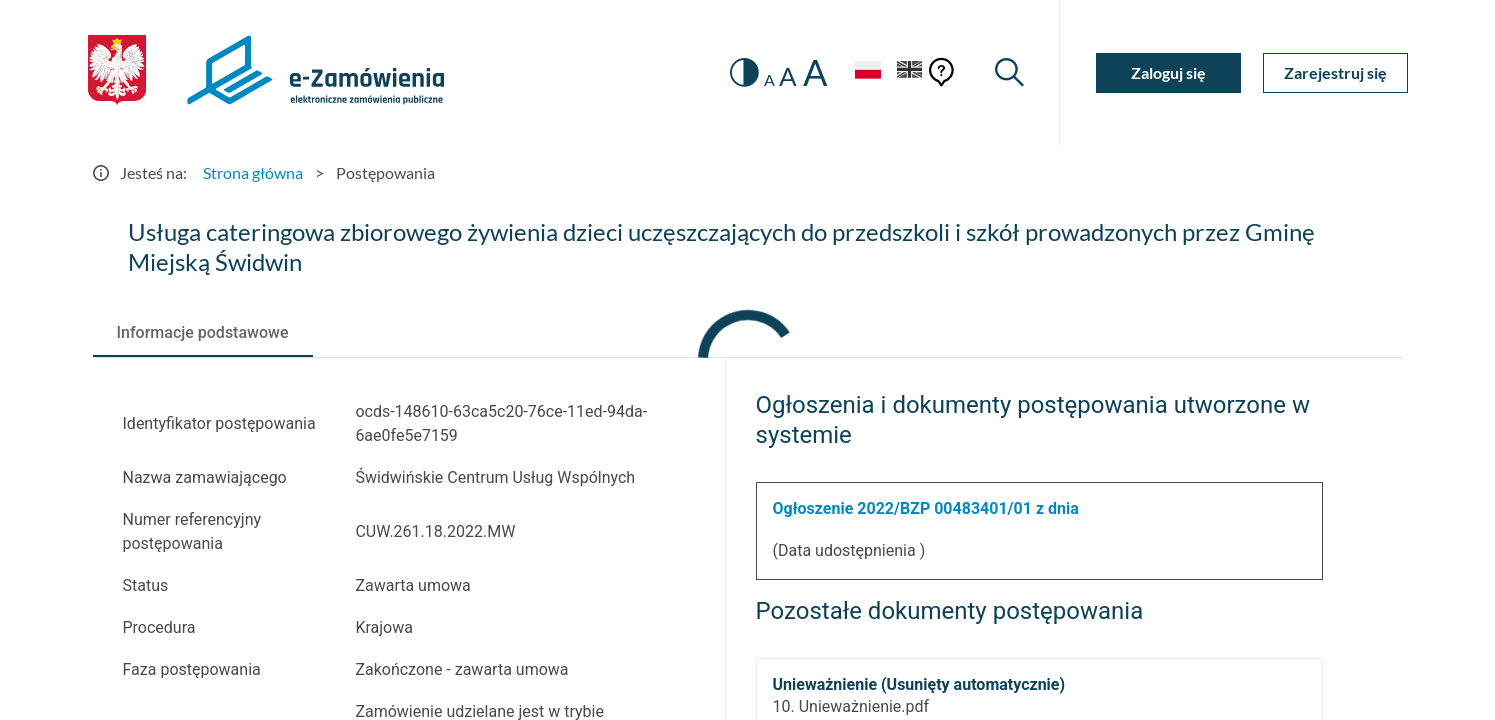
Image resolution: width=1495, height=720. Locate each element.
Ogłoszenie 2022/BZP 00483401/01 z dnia (926, 508)
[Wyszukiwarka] (1009, 72)
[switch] (744, 72)
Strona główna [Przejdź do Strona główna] (253, 172)
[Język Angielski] (910, 72)
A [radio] (769, 80)
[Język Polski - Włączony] (868, 72)
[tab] (203, 333)
